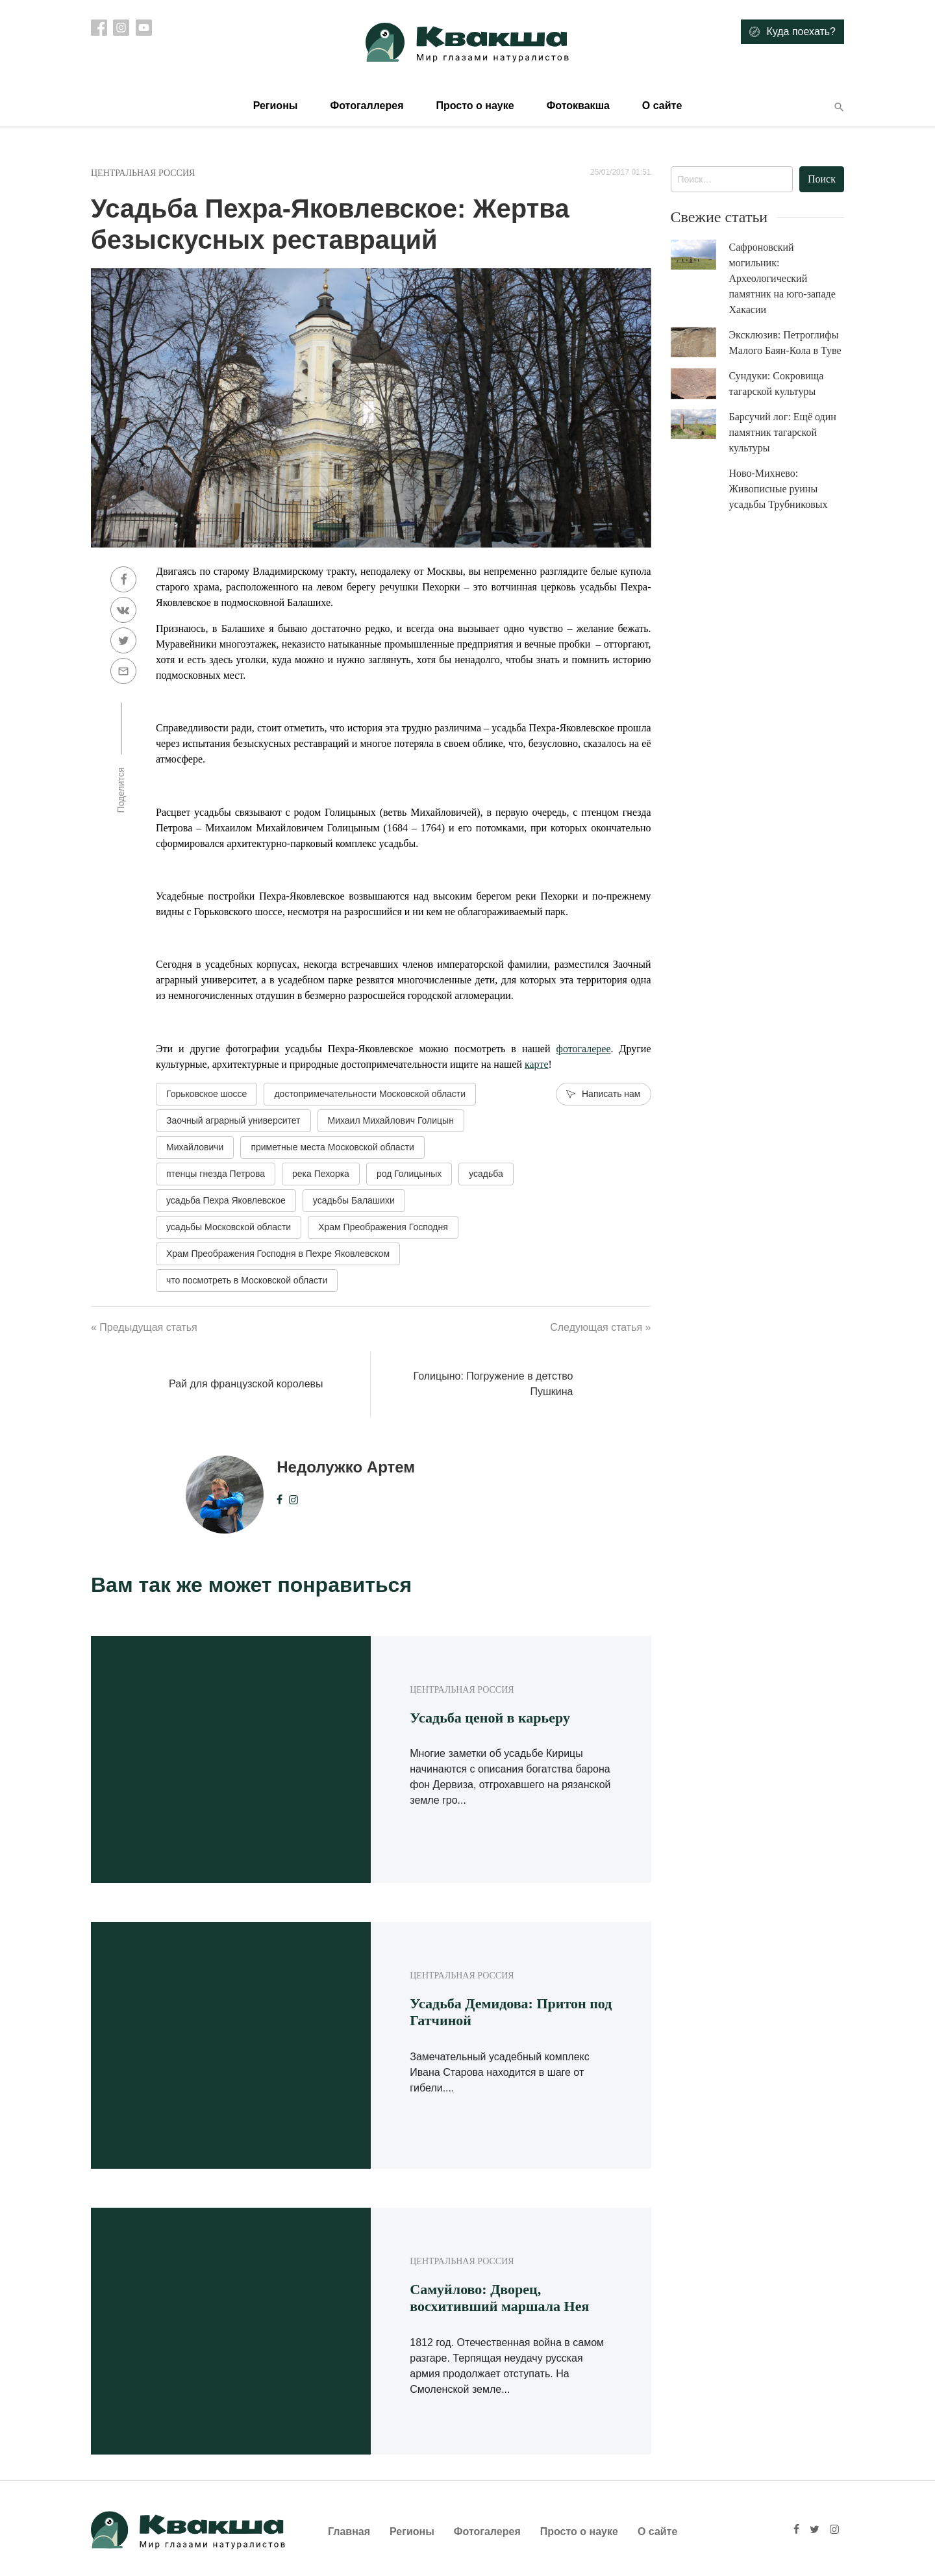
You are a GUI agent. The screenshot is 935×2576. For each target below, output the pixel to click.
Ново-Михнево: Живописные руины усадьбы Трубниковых (778, 489)
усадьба (486, 1173)
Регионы (275, 105)
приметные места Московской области (332, 1147)
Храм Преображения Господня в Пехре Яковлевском (278, 1253)
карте (537, 1064)
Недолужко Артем (346, 1467)
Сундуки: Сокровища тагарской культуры (776, 383)
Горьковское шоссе (206, 1094)
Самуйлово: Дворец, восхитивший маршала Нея (499, 2297)
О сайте (662, 105)
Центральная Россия (143, 173)
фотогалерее (583, 1048)
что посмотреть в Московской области (246, 1280)
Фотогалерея (487, 2531)
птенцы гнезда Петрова (215, 1173)
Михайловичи (194, 1147)
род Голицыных (409, 1173)
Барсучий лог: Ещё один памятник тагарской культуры (782, 432)
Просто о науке (475, 105)
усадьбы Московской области (228, 1227)
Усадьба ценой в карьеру (490, 1718)
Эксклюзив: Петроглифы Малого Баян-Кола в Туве (785, 342)
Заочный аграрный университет (233, 1120)
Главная (349, 2531)
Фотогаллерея (366, 105)
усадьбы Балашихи (354, 1200)
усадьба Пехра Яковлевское (226, 1200)
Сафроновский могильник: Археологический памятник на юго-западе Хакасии (782, 278)
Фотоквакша (578, 105)
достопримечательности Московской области (370, 1094)
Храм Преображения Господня (383, 1227)
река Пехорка (320, 1173)
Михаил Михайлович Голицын (391, 1120)
